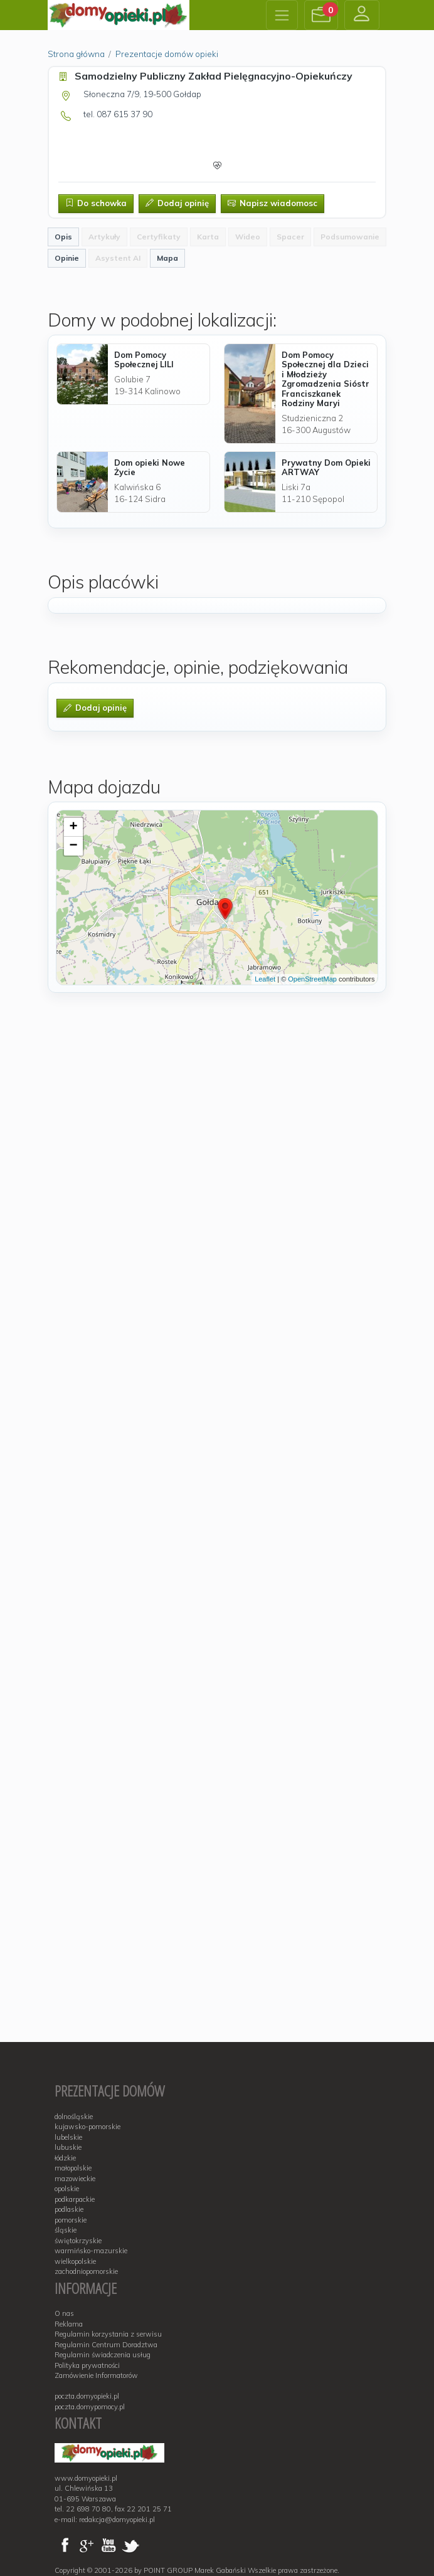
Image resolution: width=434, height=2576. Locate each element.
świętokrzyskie (78, 2240)
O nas (64, 2313)
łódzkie (65, 2158)
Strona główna (76, 54)
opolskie (67, 2188)
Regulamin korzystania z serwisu (108, 2334)
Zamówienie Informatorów (96, 2375)
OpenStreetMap (312, 979)
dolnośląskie (74, 2116)
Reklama (69, 2324)
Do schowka (96, 203)
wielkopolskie (75, 2261)
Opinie (67, 258)
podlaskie (69, 2209)
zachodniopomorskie (86, 2271)
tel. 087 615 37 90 (117, 114)
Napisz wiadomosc (272, 203)
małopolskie (73, 2168)
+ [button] (73, 827)
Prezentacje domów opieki (166, 54)
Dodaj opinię (177, 203)
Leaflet (265, 979)
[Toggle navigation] (282, 15)
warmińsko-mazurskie (91, 2250)
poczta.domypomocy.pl (90, 2406)
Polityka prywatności (87, 2365)
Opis (63, 236)
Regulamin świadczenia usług (103, 2354)
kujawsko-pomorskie (87, 2126)
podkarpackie (75, 2199)
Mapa (167, 258)
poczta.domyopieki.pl (87, 2396)
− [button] (73, 846)
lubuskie (68, 2147)
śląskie (66, 2230)
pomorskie (71, 2220)
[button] (321, 15)
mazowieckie (75, 2178)
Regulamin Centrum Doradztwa (106, 2344)
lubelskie (68, 2137)
